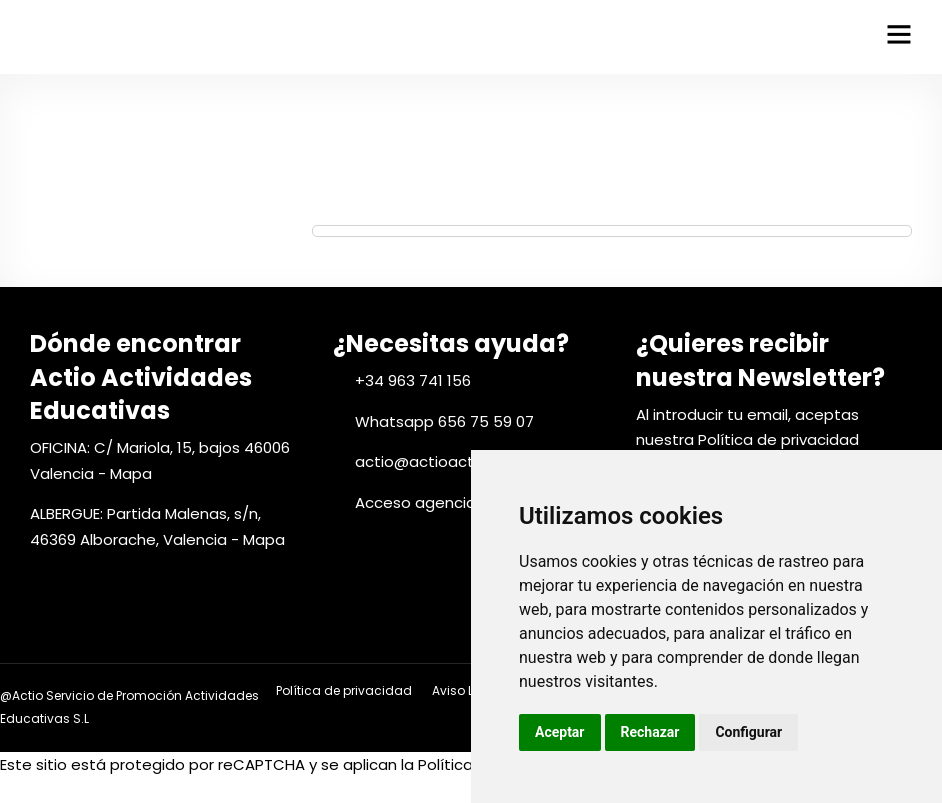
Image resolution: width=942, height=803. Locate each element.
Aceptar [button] (560, 732)
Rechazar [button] (650, 732)
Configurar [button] (748, 732)
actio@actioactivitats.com (456, 461)
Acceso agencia (415, 502)
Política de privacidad (778, 439)
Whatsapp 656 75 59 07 (444, 421)
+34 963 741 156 (413, 380)
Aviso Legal (466, 690)
